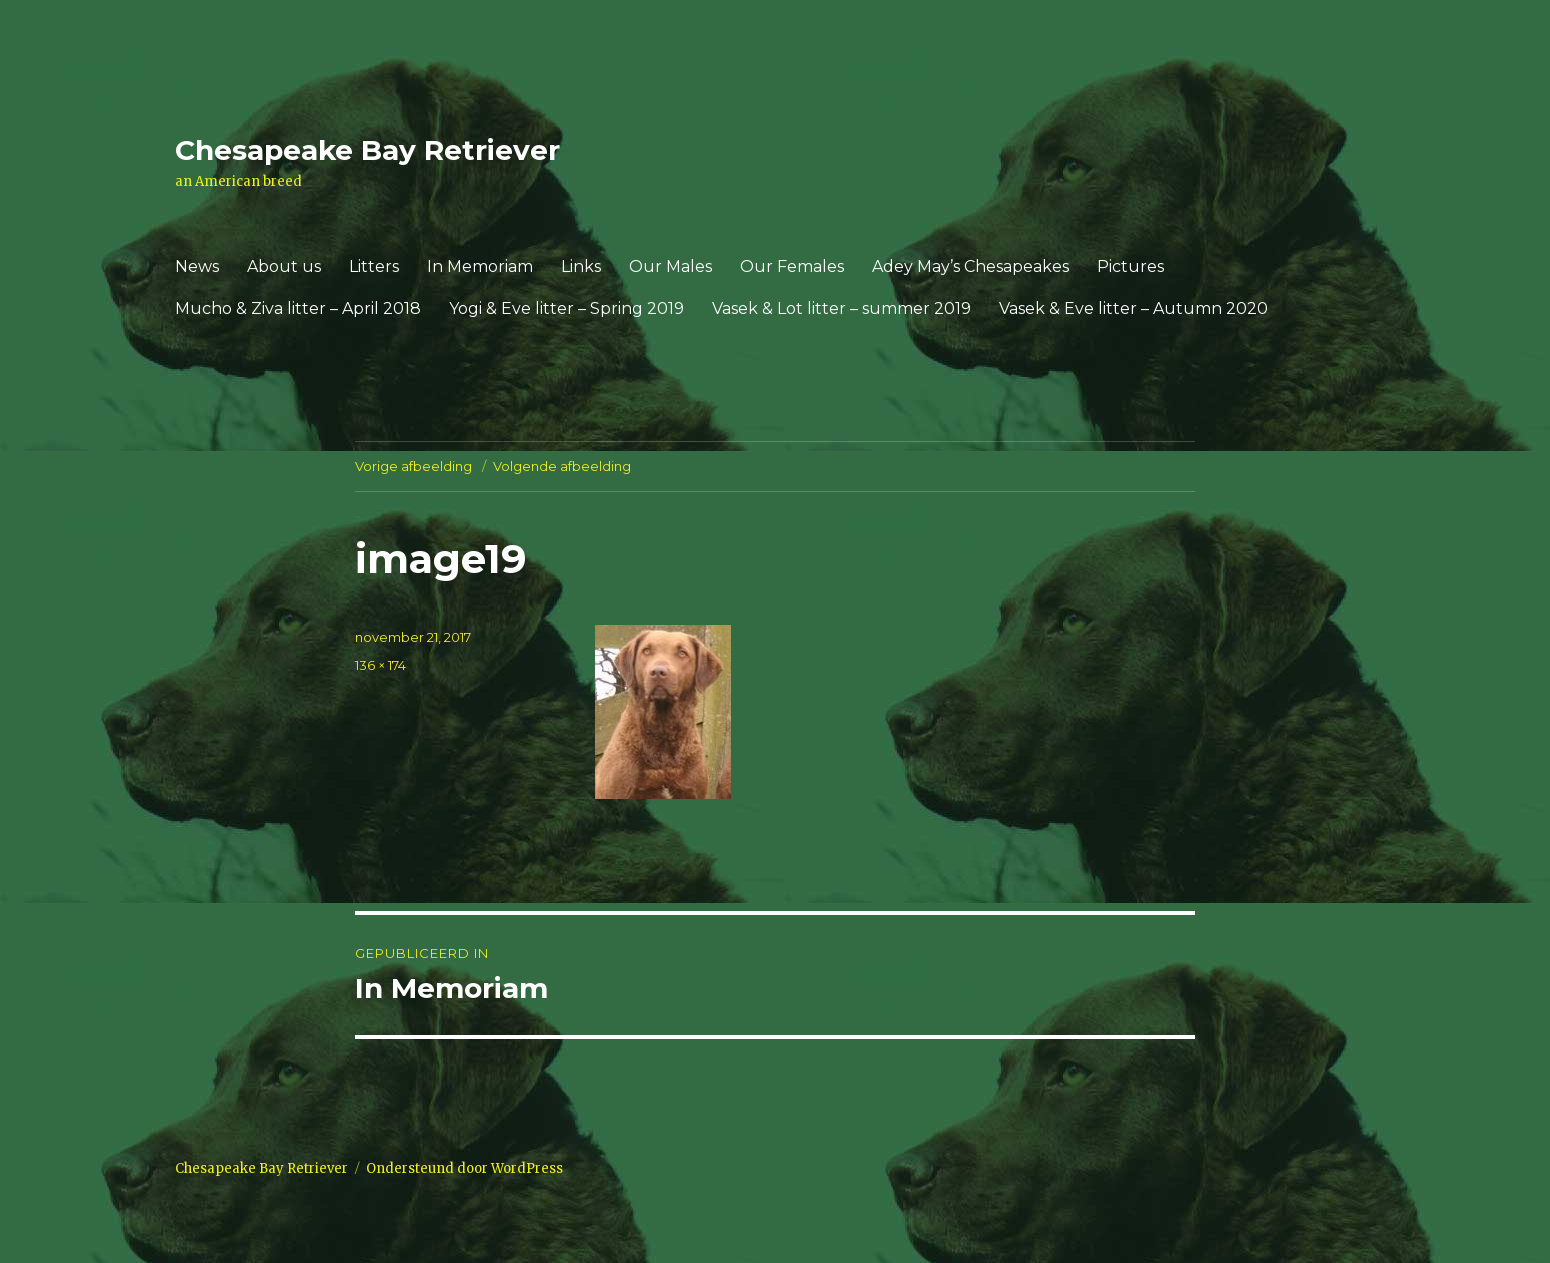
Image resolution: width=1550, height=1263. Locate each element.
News (197, 266)
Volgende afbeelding (562, 466)
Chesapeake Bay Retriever (367, 150)
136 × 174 (380, 665)
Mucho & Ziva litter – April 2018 (298, 308)
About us (284, 266)
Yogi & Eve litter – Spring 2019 (566, 308)
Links (581, 266)
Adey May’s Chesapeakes (970, 266)
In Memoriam (480, 266)
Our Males (670, 266)
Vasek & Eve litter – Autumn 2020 (1133, 308)
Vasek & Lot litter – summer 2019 (841, 308)
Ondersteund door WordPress (464, 1168)
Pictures (1130, 266)
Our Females (792, 266)
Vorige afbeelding (413, 466)
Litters (374, 266)
